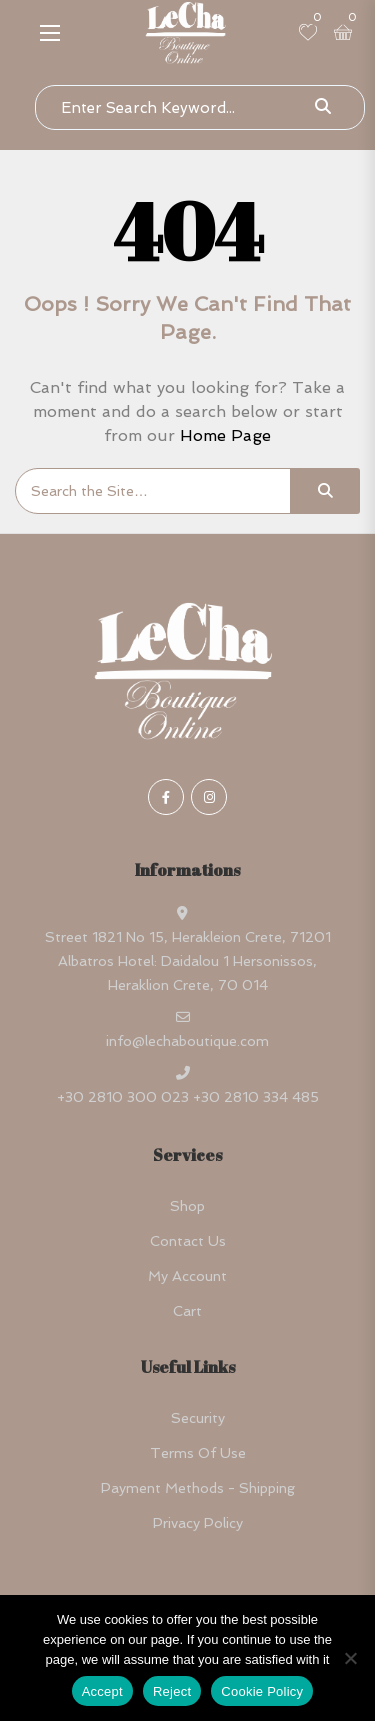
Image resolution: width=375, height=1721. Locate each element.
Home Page (225, 435)
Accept (102, 1691)
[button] (50, 32)
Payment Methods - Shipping (198, 1488)
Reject (172, 1691)
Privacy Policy (198, 1523)
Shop (187, 1206)
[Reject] (350, 1658)
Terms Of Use (198, 1453)
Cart (187, 1311)
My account (187, 1276)
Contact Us (188, 1241)
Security (198, 1418)
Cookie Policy (262, 1691)
